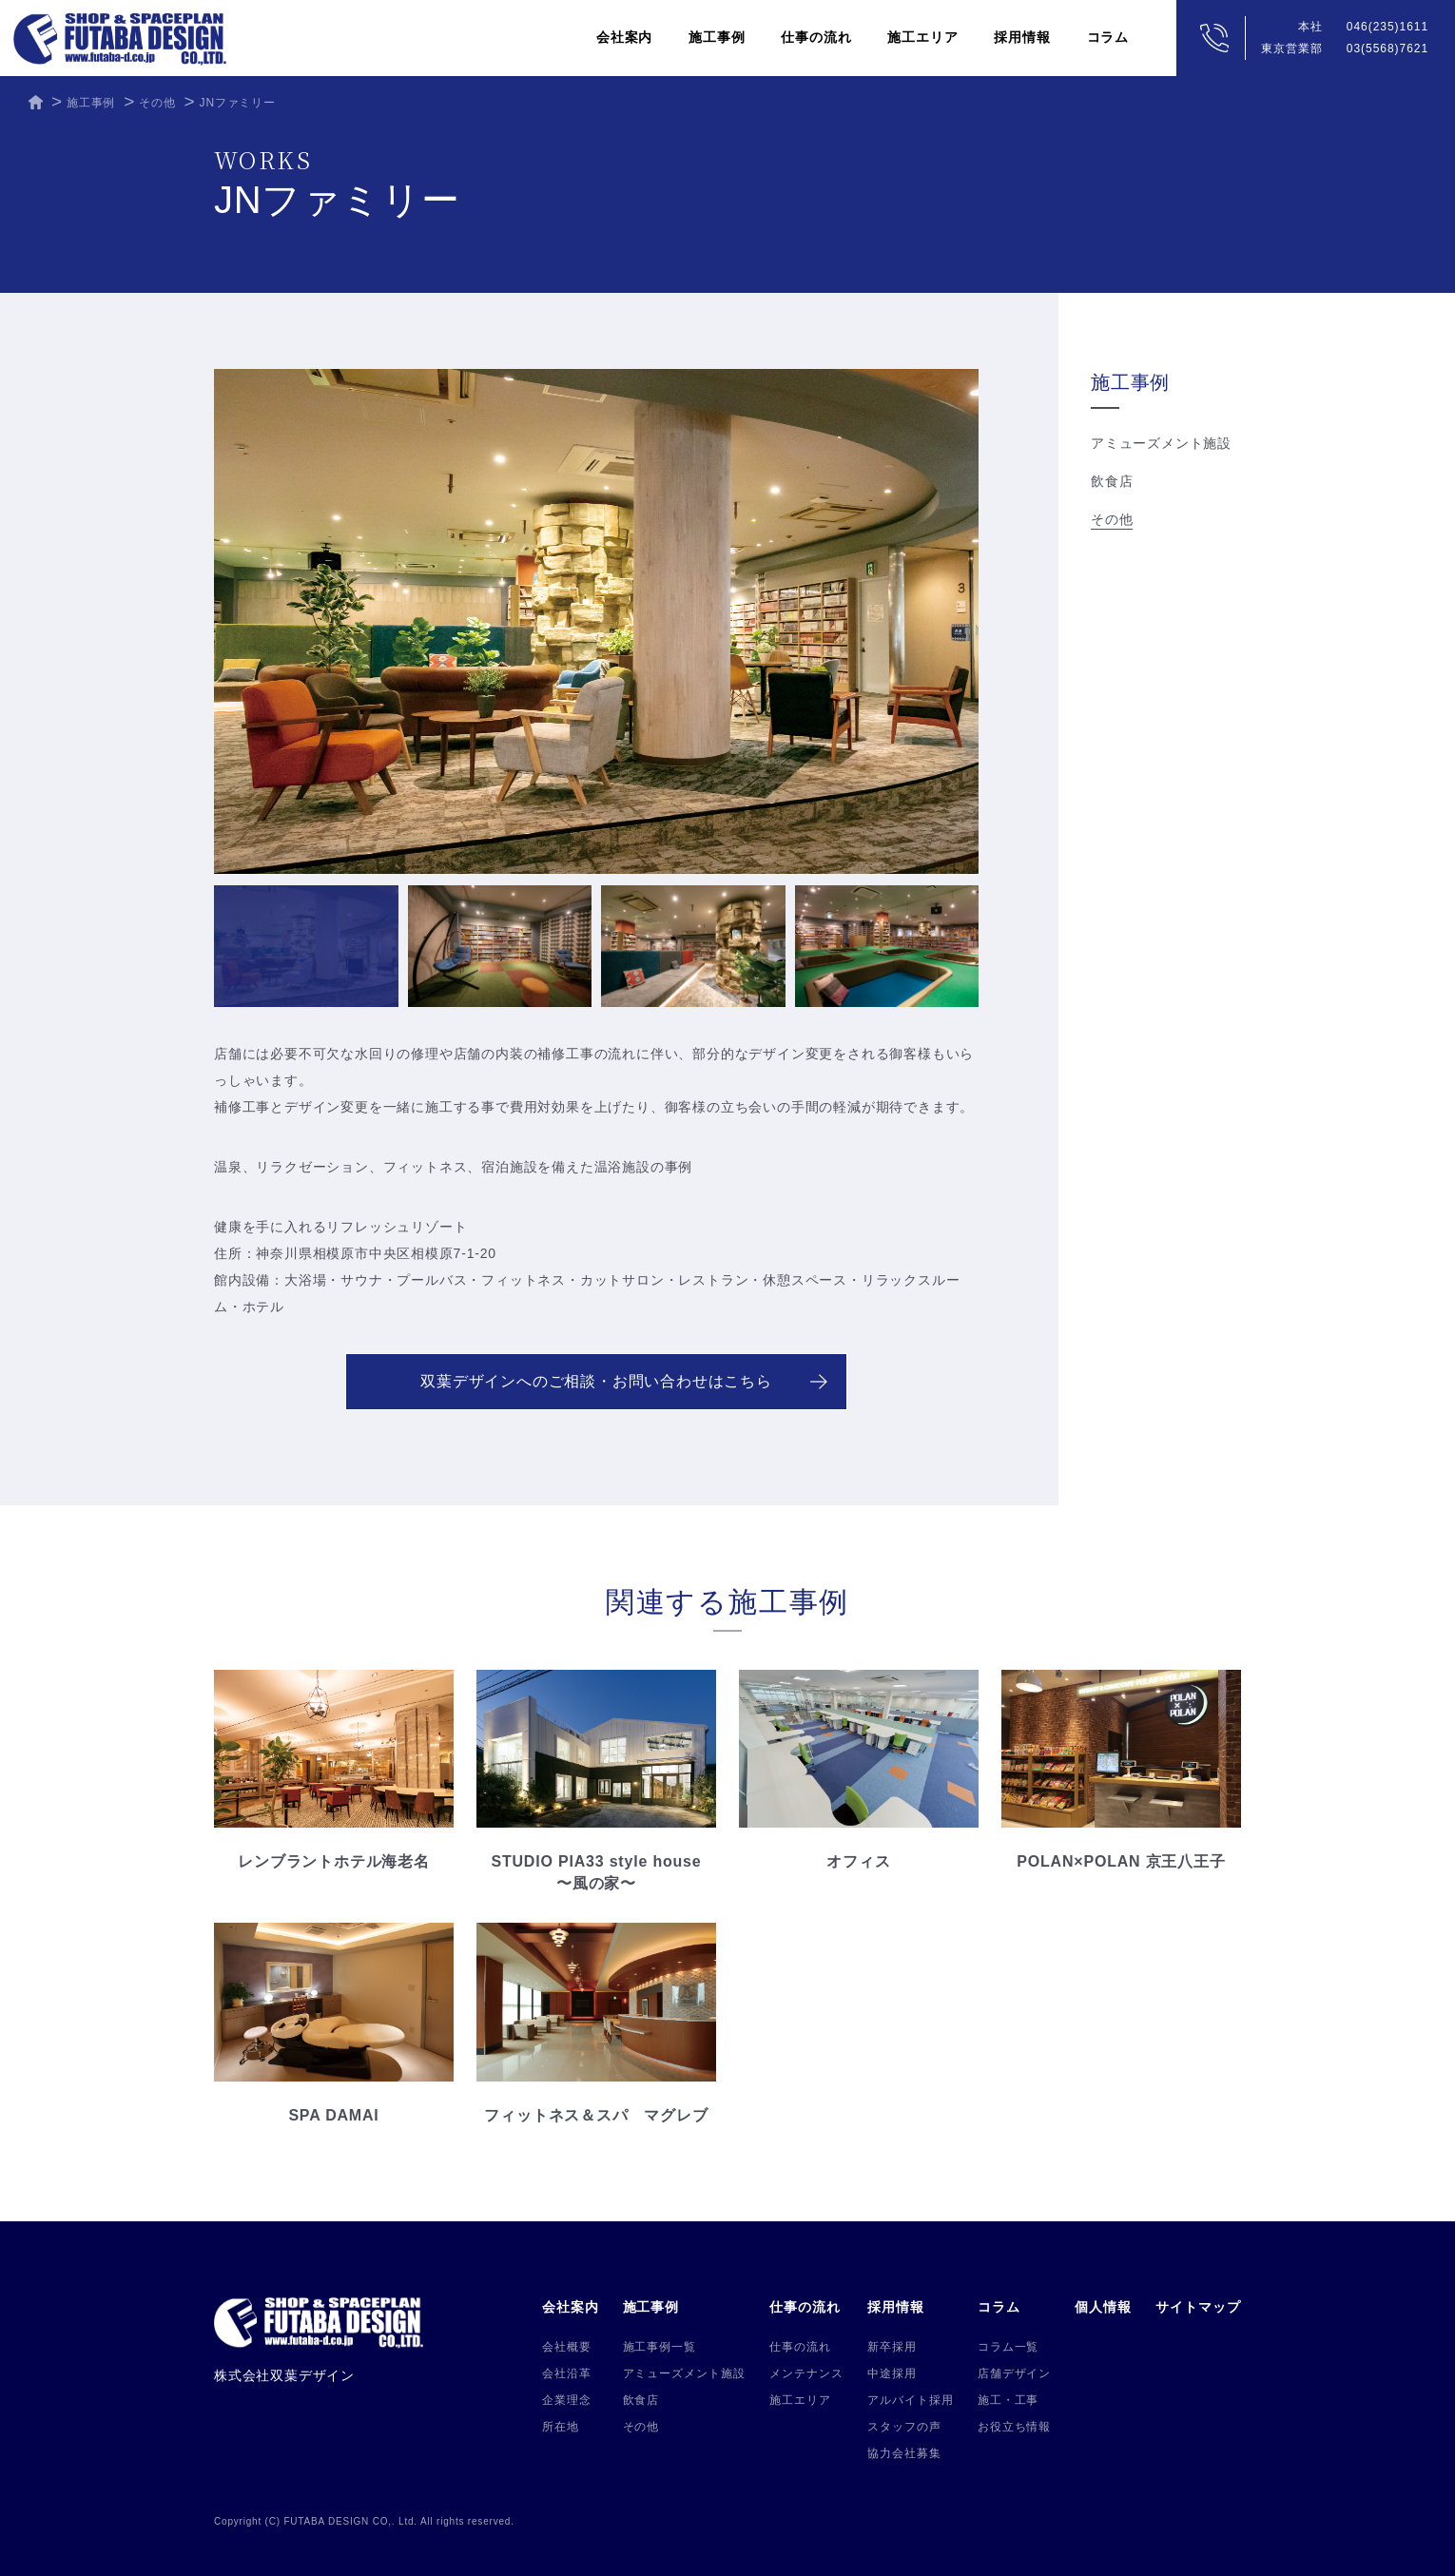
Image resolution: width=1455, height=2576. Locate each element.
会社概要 (567, 2346)
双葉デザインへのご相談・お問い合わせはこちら (623, 1381)
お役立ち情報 (1015, 2426)
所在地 (560, 2426)
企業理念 (567, 2400)
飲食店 (1112, 481)
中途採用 (892, 2373)
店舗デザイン (1015, 2373)
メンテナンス (806, 2373)
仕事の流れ (800, 2346)
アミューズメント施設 (1161, 443)
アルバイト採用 (910, 2400)
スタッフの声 (904, 2426)
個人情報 (1103, 2307)
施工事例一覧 (660, 2346)
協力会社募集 (904, 2453)
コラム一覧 (1008, 2346)
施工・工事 (1008, 2400)
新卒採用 (892, 2346)
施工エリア (922, 37)
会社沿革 (567, 2373)
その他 (1112, 519)
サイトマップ (1198, 2307)
